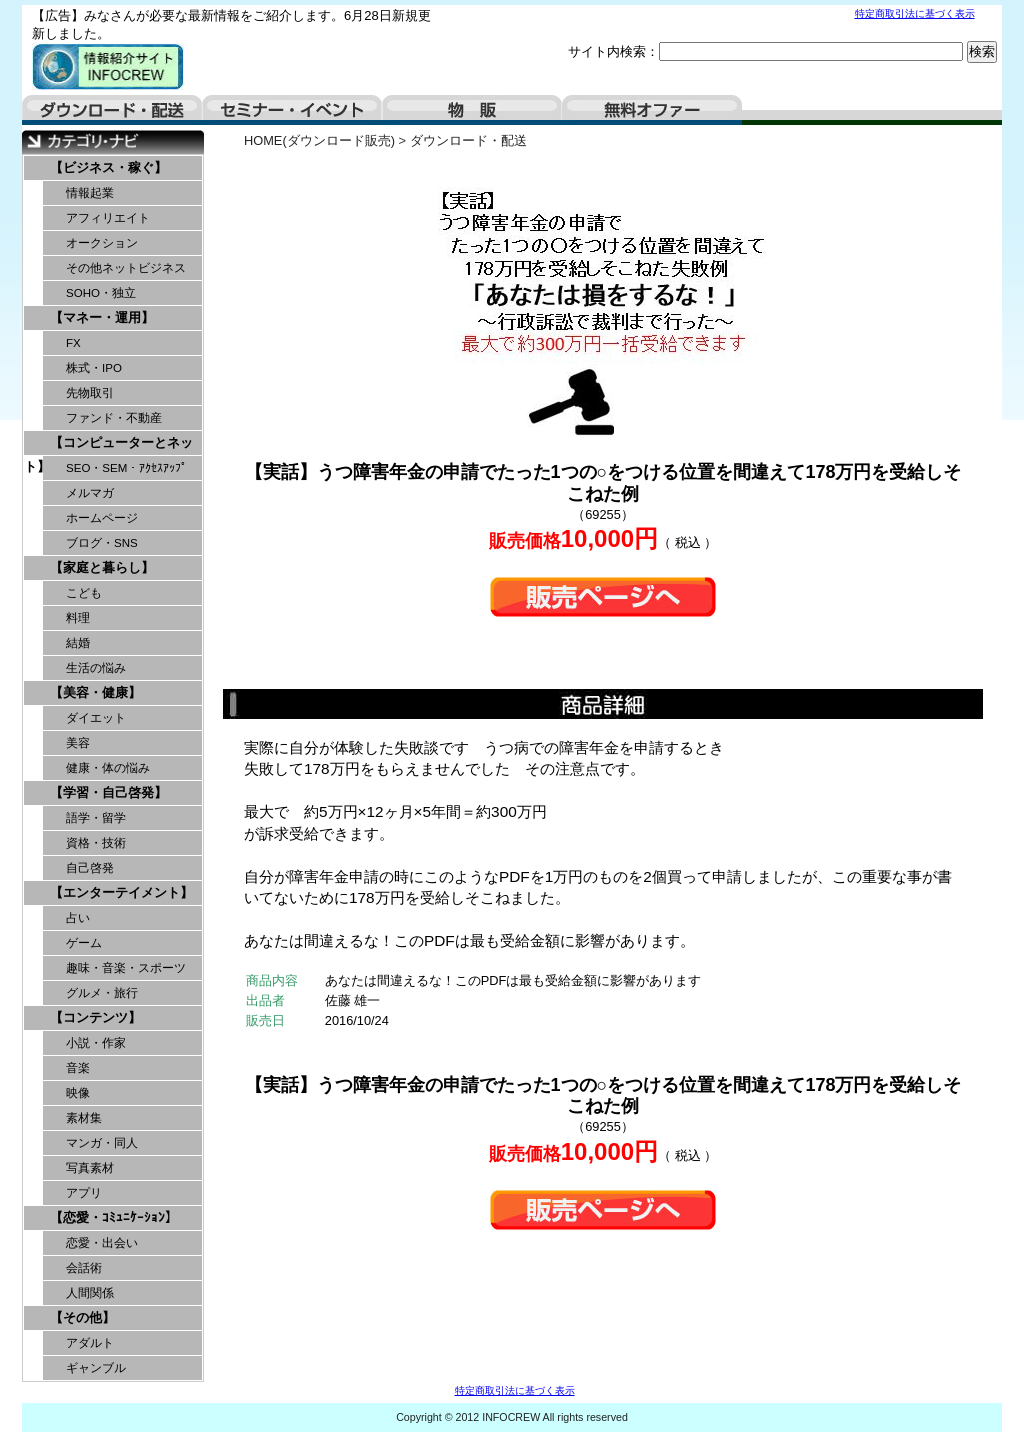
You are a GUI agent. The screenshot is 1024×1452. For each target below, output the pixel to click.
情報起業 (90, 193)
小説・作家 (96, 1043)
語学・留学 (96, 818)
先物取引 (90, 393)
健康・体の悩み (108, 768)
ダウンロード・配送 (112, 110)
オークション (102, 243)
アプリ (84, 1193)
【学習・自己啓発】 (108, 792)
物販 (472, 110)
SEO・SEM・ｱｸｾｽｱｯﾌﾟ (126, 468)
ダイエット (96, 718)
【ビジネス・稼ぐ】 (108, 167)
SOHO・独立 (101, 293)
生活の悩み (96, 668)
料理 (78, 618)
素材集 (84, 1118)
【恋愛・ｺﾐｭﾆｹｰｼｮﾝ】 (114, 1217)
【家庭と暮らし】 (102, 567)
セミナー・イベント (292, 110)
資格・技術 (96, 843)
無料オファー (652, 110)
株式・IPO (94, 368)
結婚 (78, 643)
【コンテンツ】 (95, 1017)
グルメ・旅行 (102, 993)
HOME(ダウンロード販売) (319, 140)
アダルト (90, 1343)
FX (73, 343)
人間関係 (90, 1293)
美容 (78, 743)
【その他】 (82, 1317)
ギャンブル (96, 1368)
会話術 (84, 1268)
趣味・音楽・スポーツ (126, 968)
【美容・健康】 (95, 692)
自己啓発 (90, 868)
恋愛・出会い (102, 1243)
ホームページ (102, 518)
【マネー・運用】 (102, 317)
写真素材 (90, 1168)
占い (78, 918)
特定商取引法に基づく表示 (915, 13)
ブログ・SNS (102, 543)
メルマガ (90, 493)
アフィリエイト (108, 218)
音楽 (78, 1068)
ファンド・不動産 (114, 418)
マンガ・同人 (102, 1143)
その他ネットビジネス (126, 268)
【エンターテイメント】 (121, 892)
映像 (78, 1093)
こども (84, 593)
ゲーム (84, 943)
